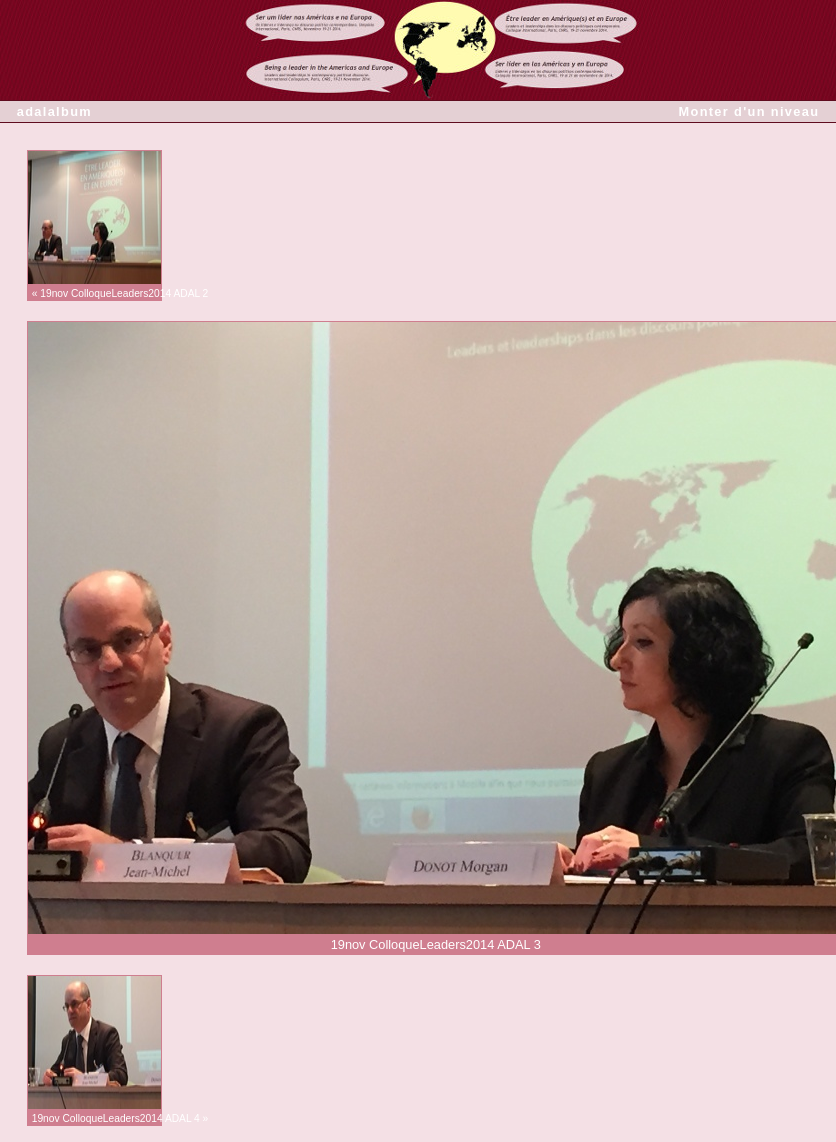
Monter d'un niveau (748, 111)
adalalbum (54, 111)
